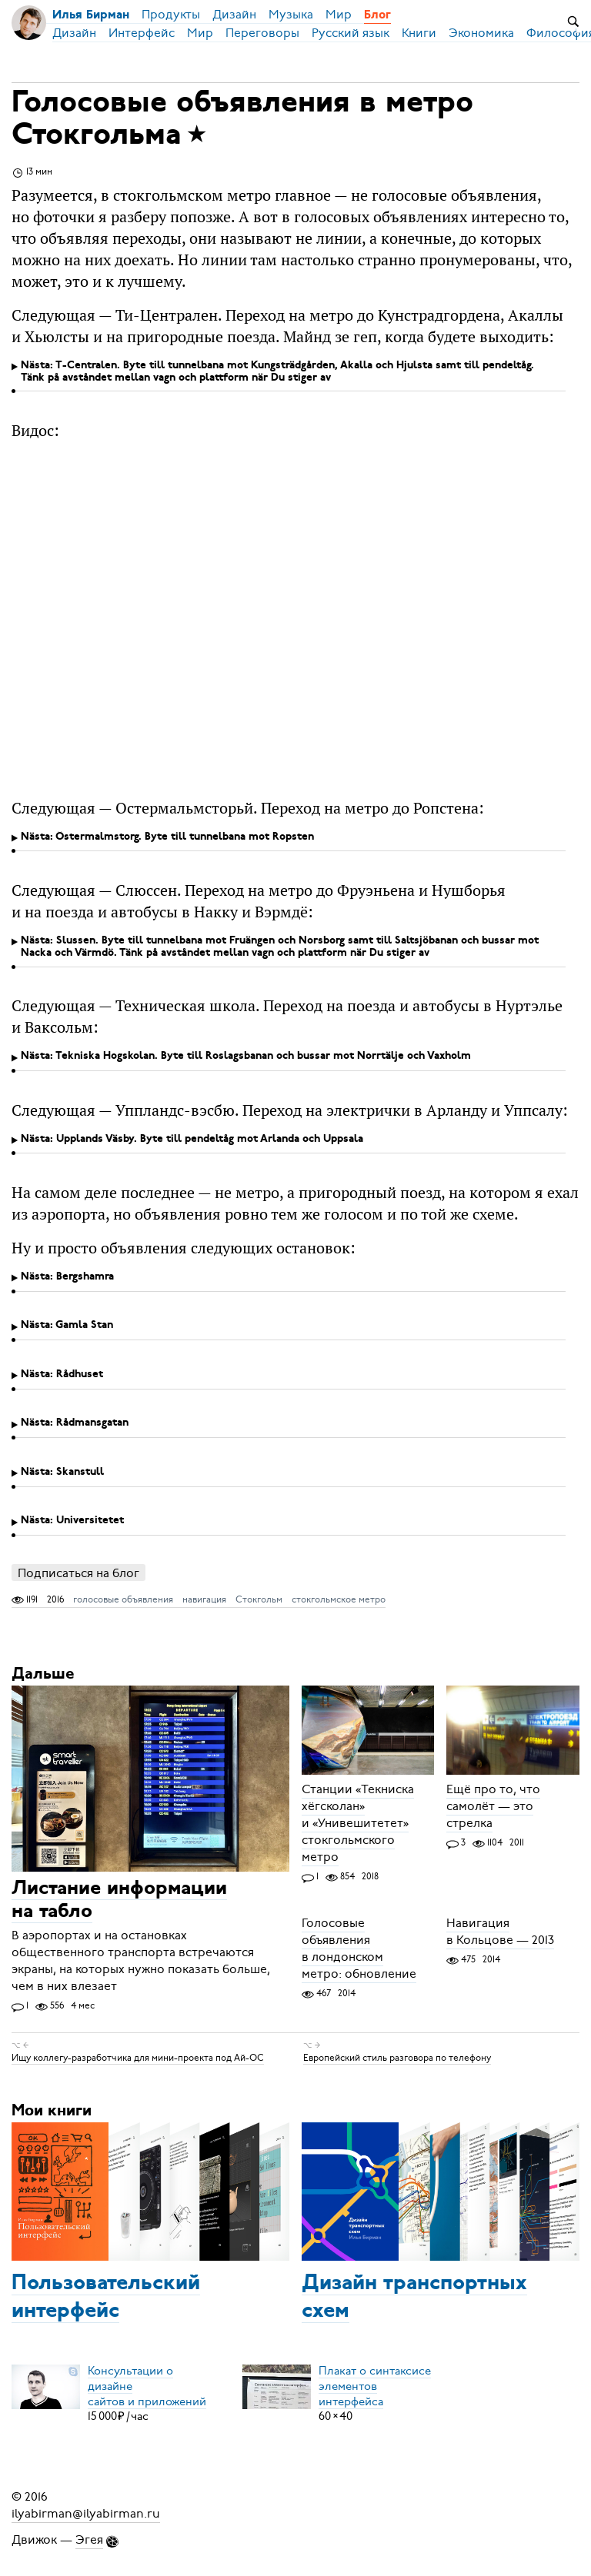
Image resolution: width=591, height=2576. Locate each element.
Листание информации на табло (119, 1900)
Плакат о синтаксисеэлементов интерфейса (375, 2385)
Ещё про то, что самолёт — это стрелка (493, 1806)
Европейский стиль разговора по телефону (397, 2058)
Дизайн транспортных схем (414, 2297)
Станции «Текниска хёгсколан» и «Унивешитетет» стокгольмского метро (358, 1823)
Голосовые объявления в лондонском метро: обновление (359, 1948)
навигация (204, 1599)
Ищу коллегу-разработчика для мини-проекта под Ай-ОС (138, 2058)
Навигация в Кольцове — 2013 (500, 1932)
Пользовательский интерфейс (106, 2297)
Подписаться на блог (78, 1573)
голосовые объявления (123, 1599)
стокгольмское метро (339, 1599)
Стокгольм (258, 1599)
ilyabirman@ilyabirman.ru (86, 2513)
